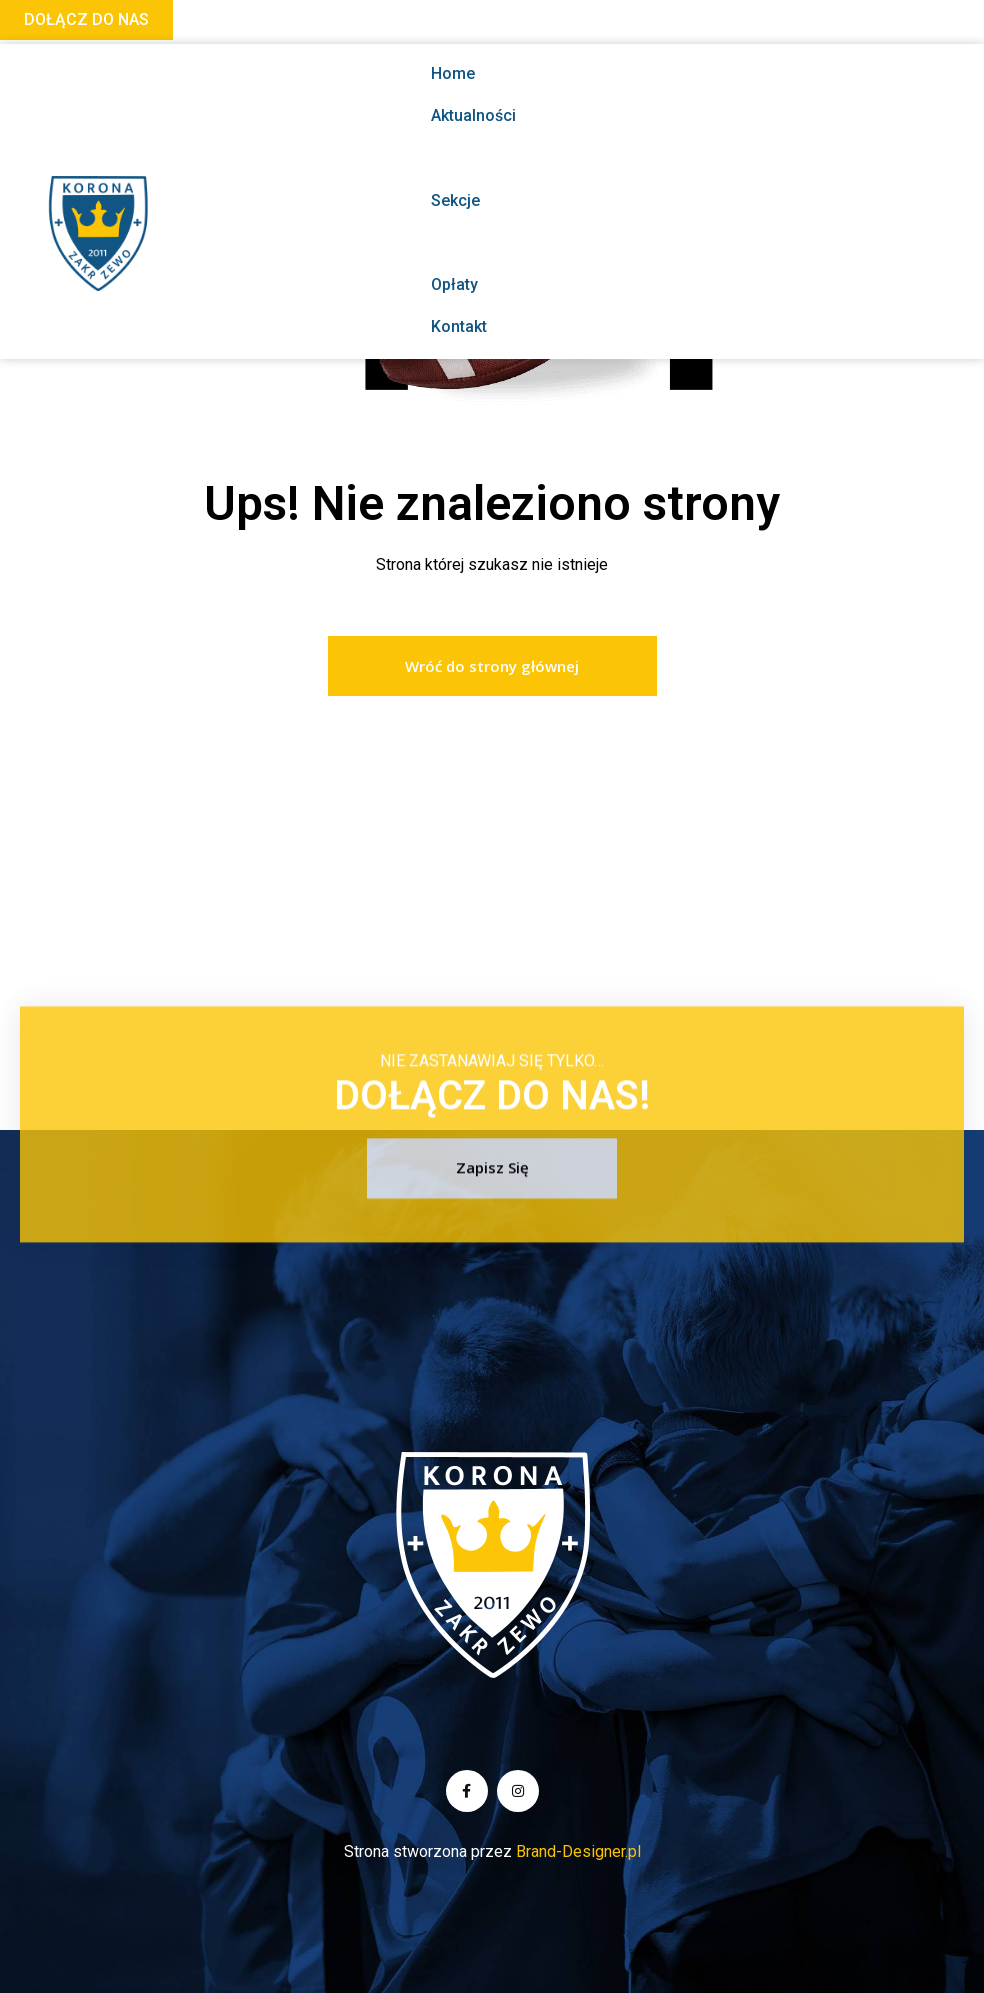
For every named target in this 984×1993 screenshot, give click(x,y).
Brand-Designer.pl (578, 1851)
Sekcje (505, 200)
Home (453, 73)
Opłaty (454, 284)
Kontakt (459, 326)
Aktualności (473, 115)
